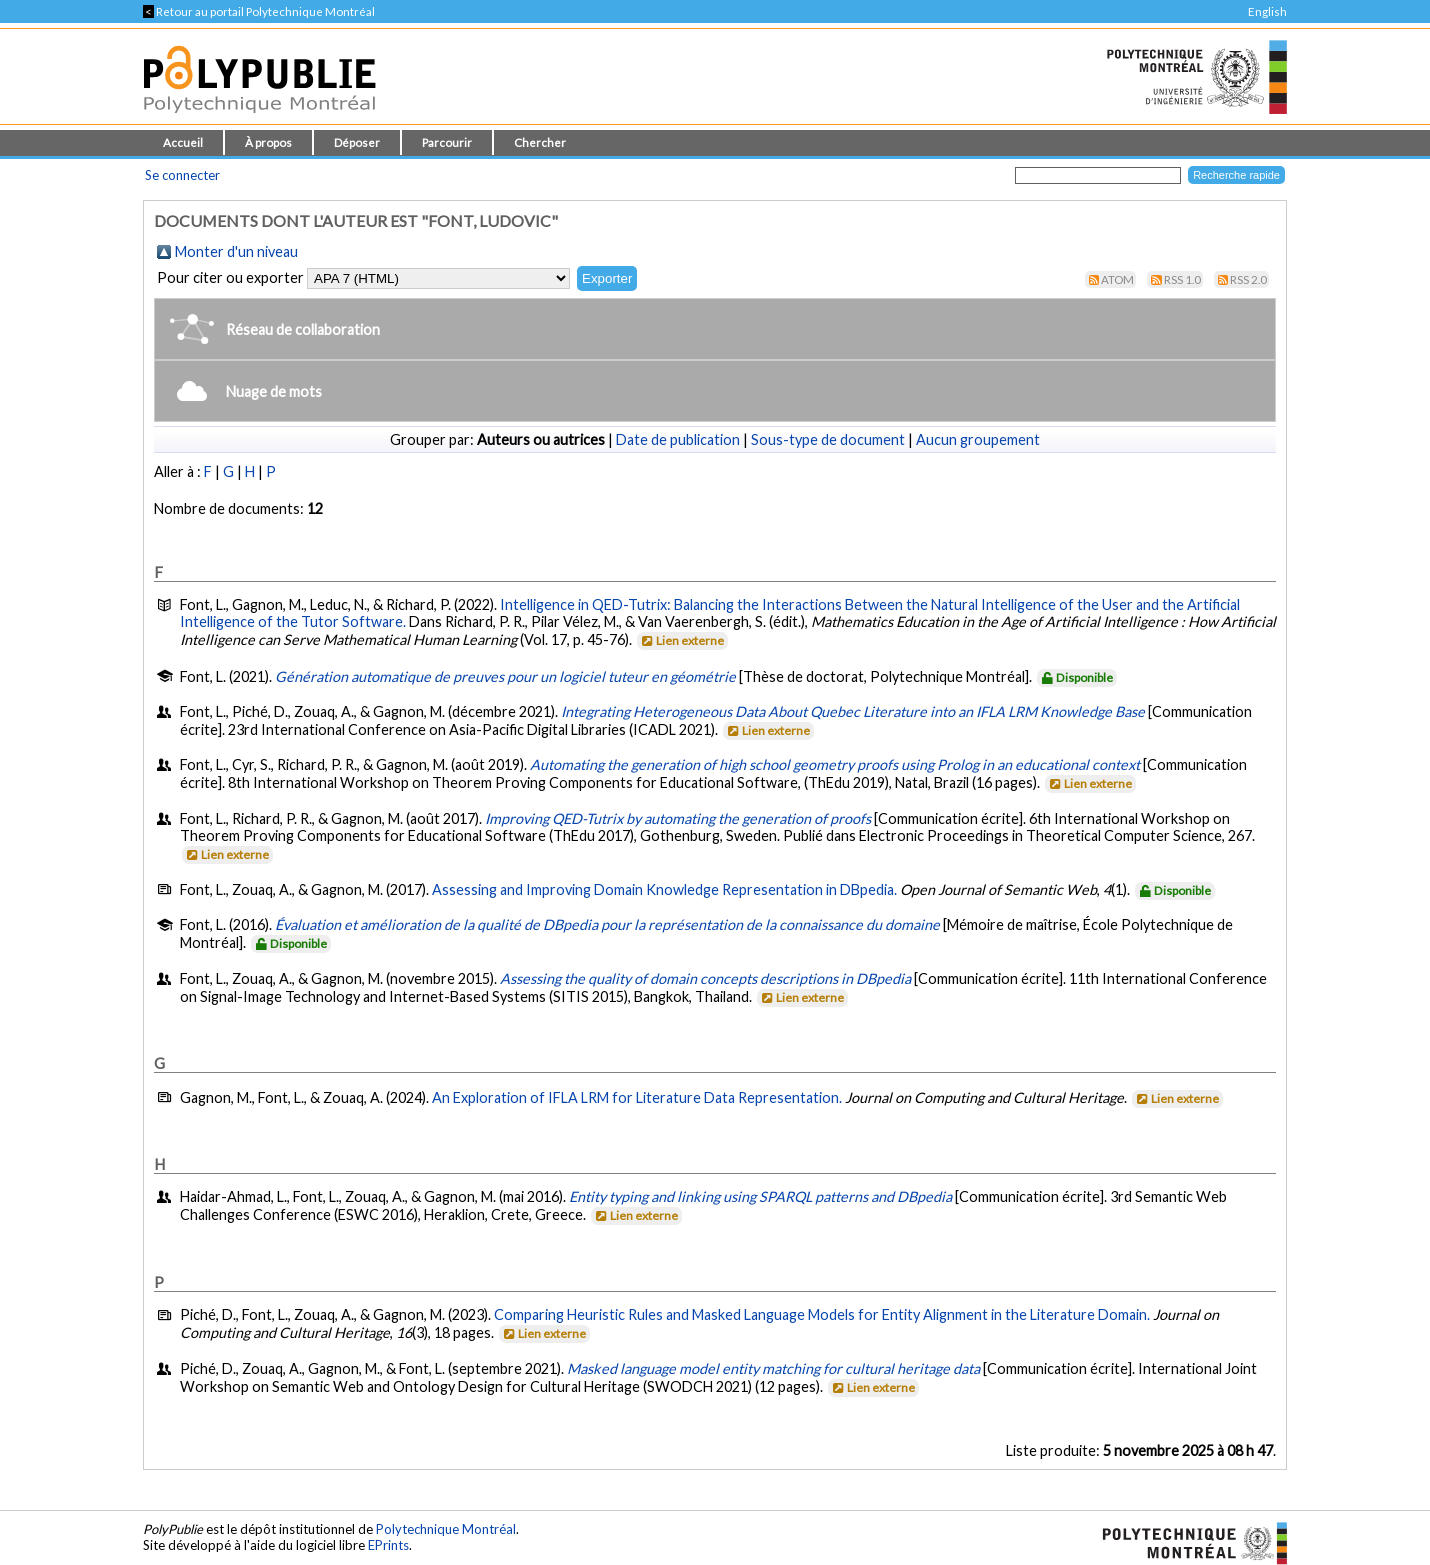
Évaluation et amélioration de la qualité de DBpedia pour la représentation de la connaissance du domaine (607, 924)
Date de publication (678, 439)
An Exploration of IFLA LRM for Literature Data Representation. (637, 1097)
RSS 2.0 (1248, 279)
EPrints (388, 1545)
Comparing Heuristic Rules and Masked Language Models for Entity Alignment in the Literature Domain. (822, 1314)
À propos (268, 142)
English (1267, 11)
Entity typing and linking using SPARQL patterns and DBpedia (760, 1196)
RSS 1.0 (1182, 279)
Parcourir (447, 142)
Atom (1117, 279)
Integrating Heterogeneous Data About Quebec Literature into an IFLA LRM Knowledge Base (853, 711)
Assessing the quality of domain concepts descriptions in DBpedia (705, 978)
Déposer (357, 142)
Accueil (183, 142)
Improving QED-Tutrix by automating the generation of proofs (678, 818)
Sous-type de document (828, 439)
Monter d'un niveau (236, 251)
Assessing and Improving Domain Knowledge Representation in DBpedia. (664, 889)
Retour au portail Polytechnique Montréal (259, 11)
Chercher (540, 142)
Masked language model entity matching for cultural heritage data (773, 1368)
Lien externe (681, 640)
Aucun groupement (978, 439)
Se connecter (182, 175)
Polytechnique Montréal (446, 1529)
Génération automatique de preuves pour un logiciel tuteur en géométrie (505, 676)
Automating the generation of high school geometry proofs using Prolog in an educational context (835, 764)
